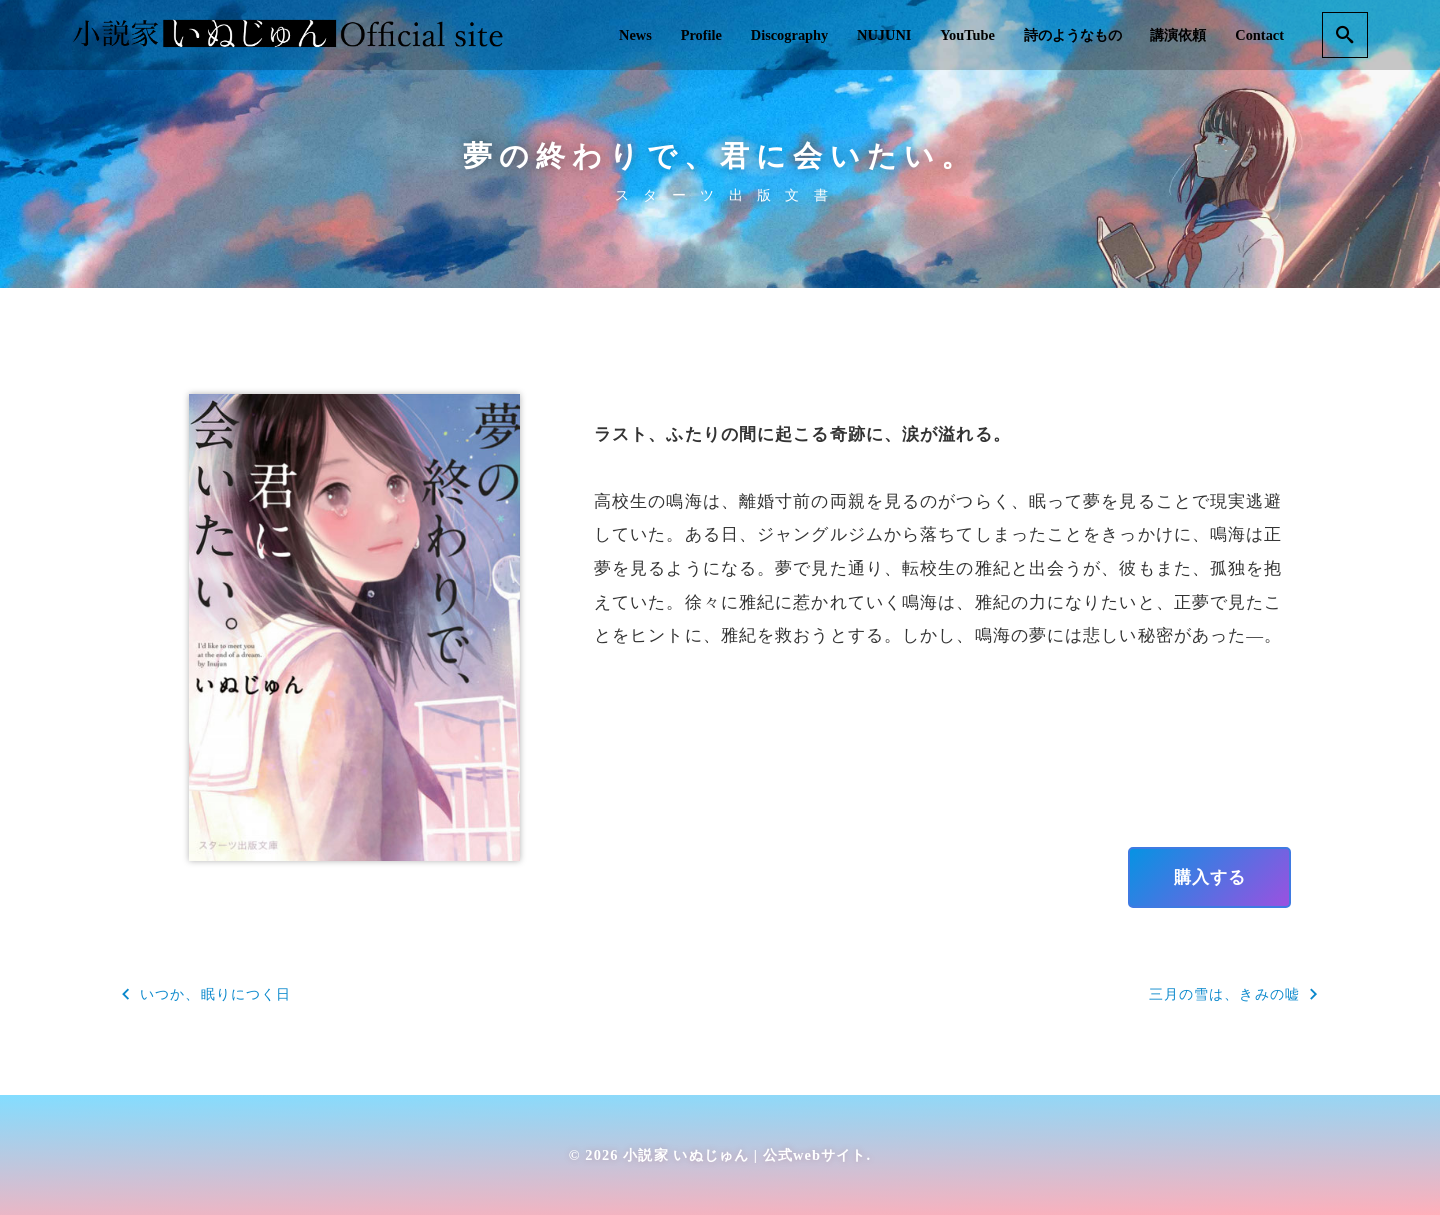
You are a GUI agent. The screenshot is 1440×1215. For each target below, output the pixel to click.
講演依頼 (1178, 35)
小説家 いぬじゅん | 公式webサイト (744, 1155)
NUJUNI (884, 35)
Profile (701, 35)
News (635, 35)
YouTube (967, 35)
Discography (790, 35)
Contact (1259, 35)
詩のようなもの (1073, 35)
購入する (1210, 877)
